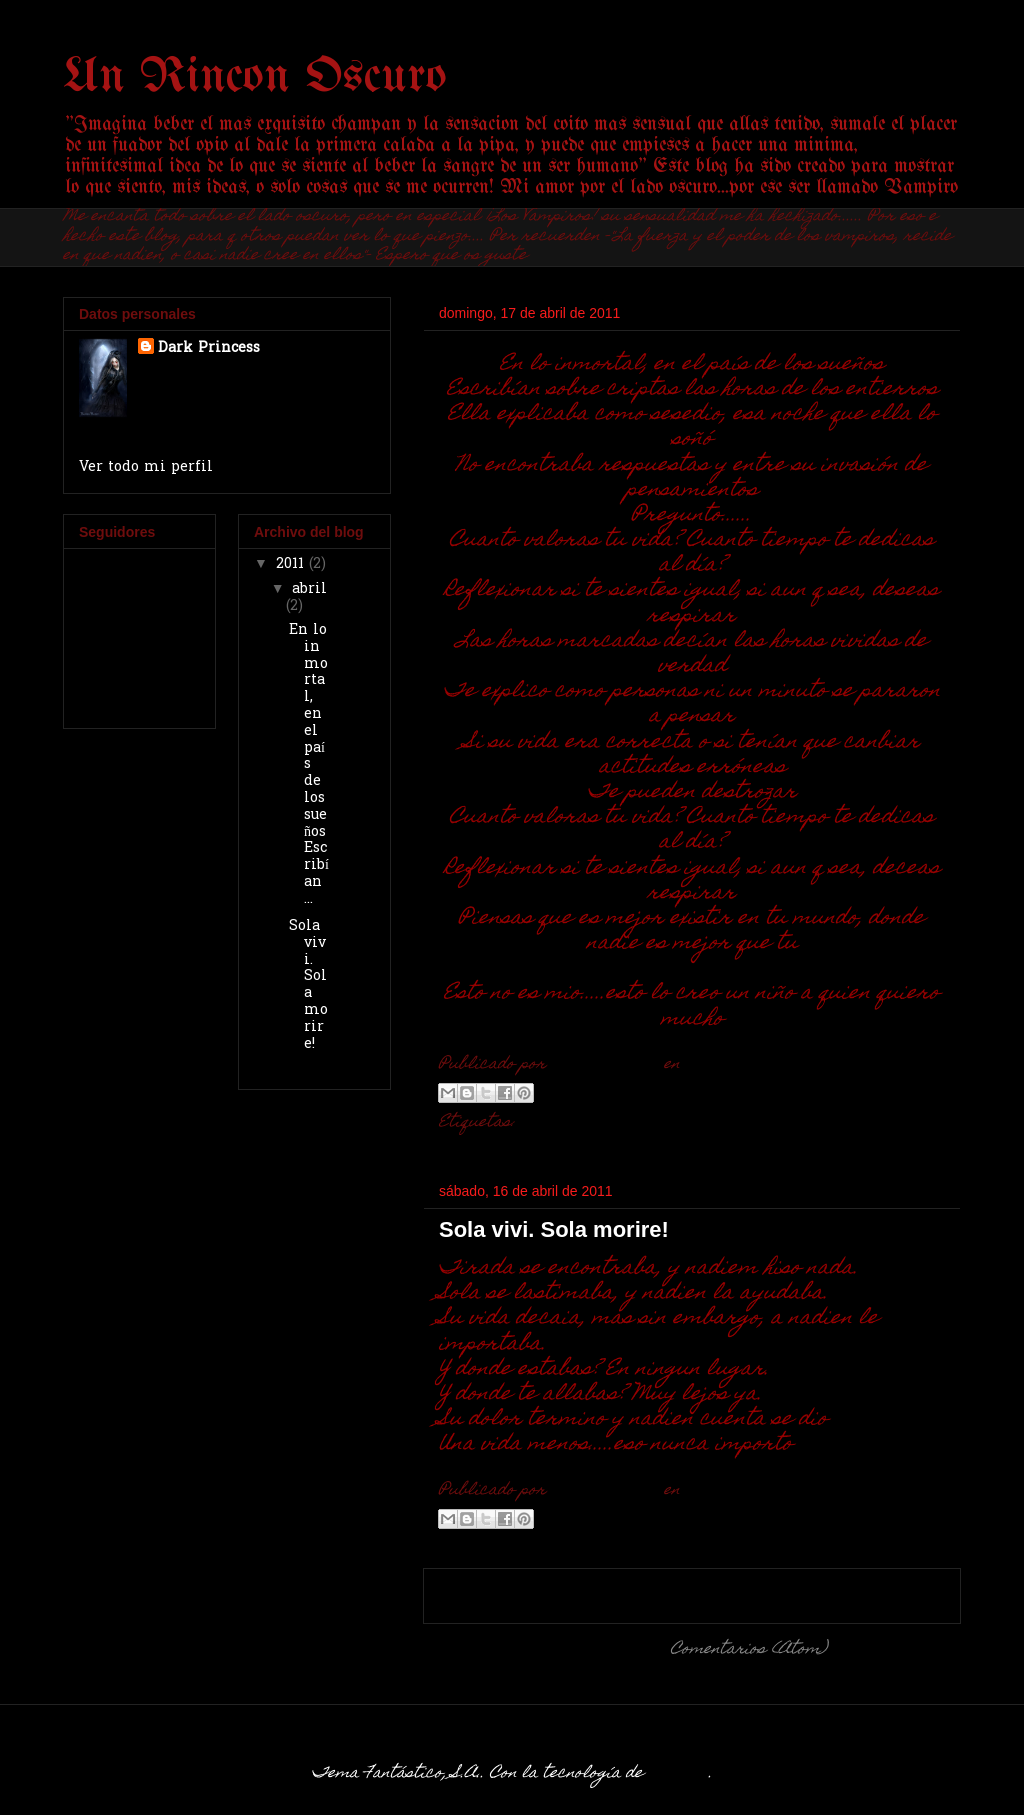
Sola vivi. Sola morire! (554, 1229)
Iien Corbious (575, 1123)
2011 (292, 564)
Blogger (678, 1774)
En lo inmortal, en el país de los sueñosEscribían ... (309, 765)
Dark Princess (209, 348)
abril (309, 589)
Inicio (692, 1595)
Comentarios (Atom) (749, 1650)
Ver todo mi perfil (146, 467)
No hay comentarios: (806, 1065)
